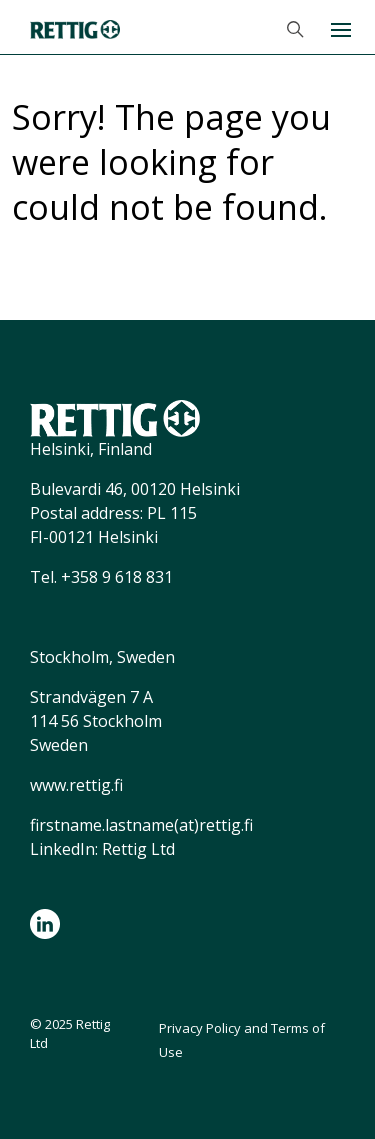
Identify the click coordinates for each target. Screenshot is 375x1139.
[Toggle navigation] (340, 28)
